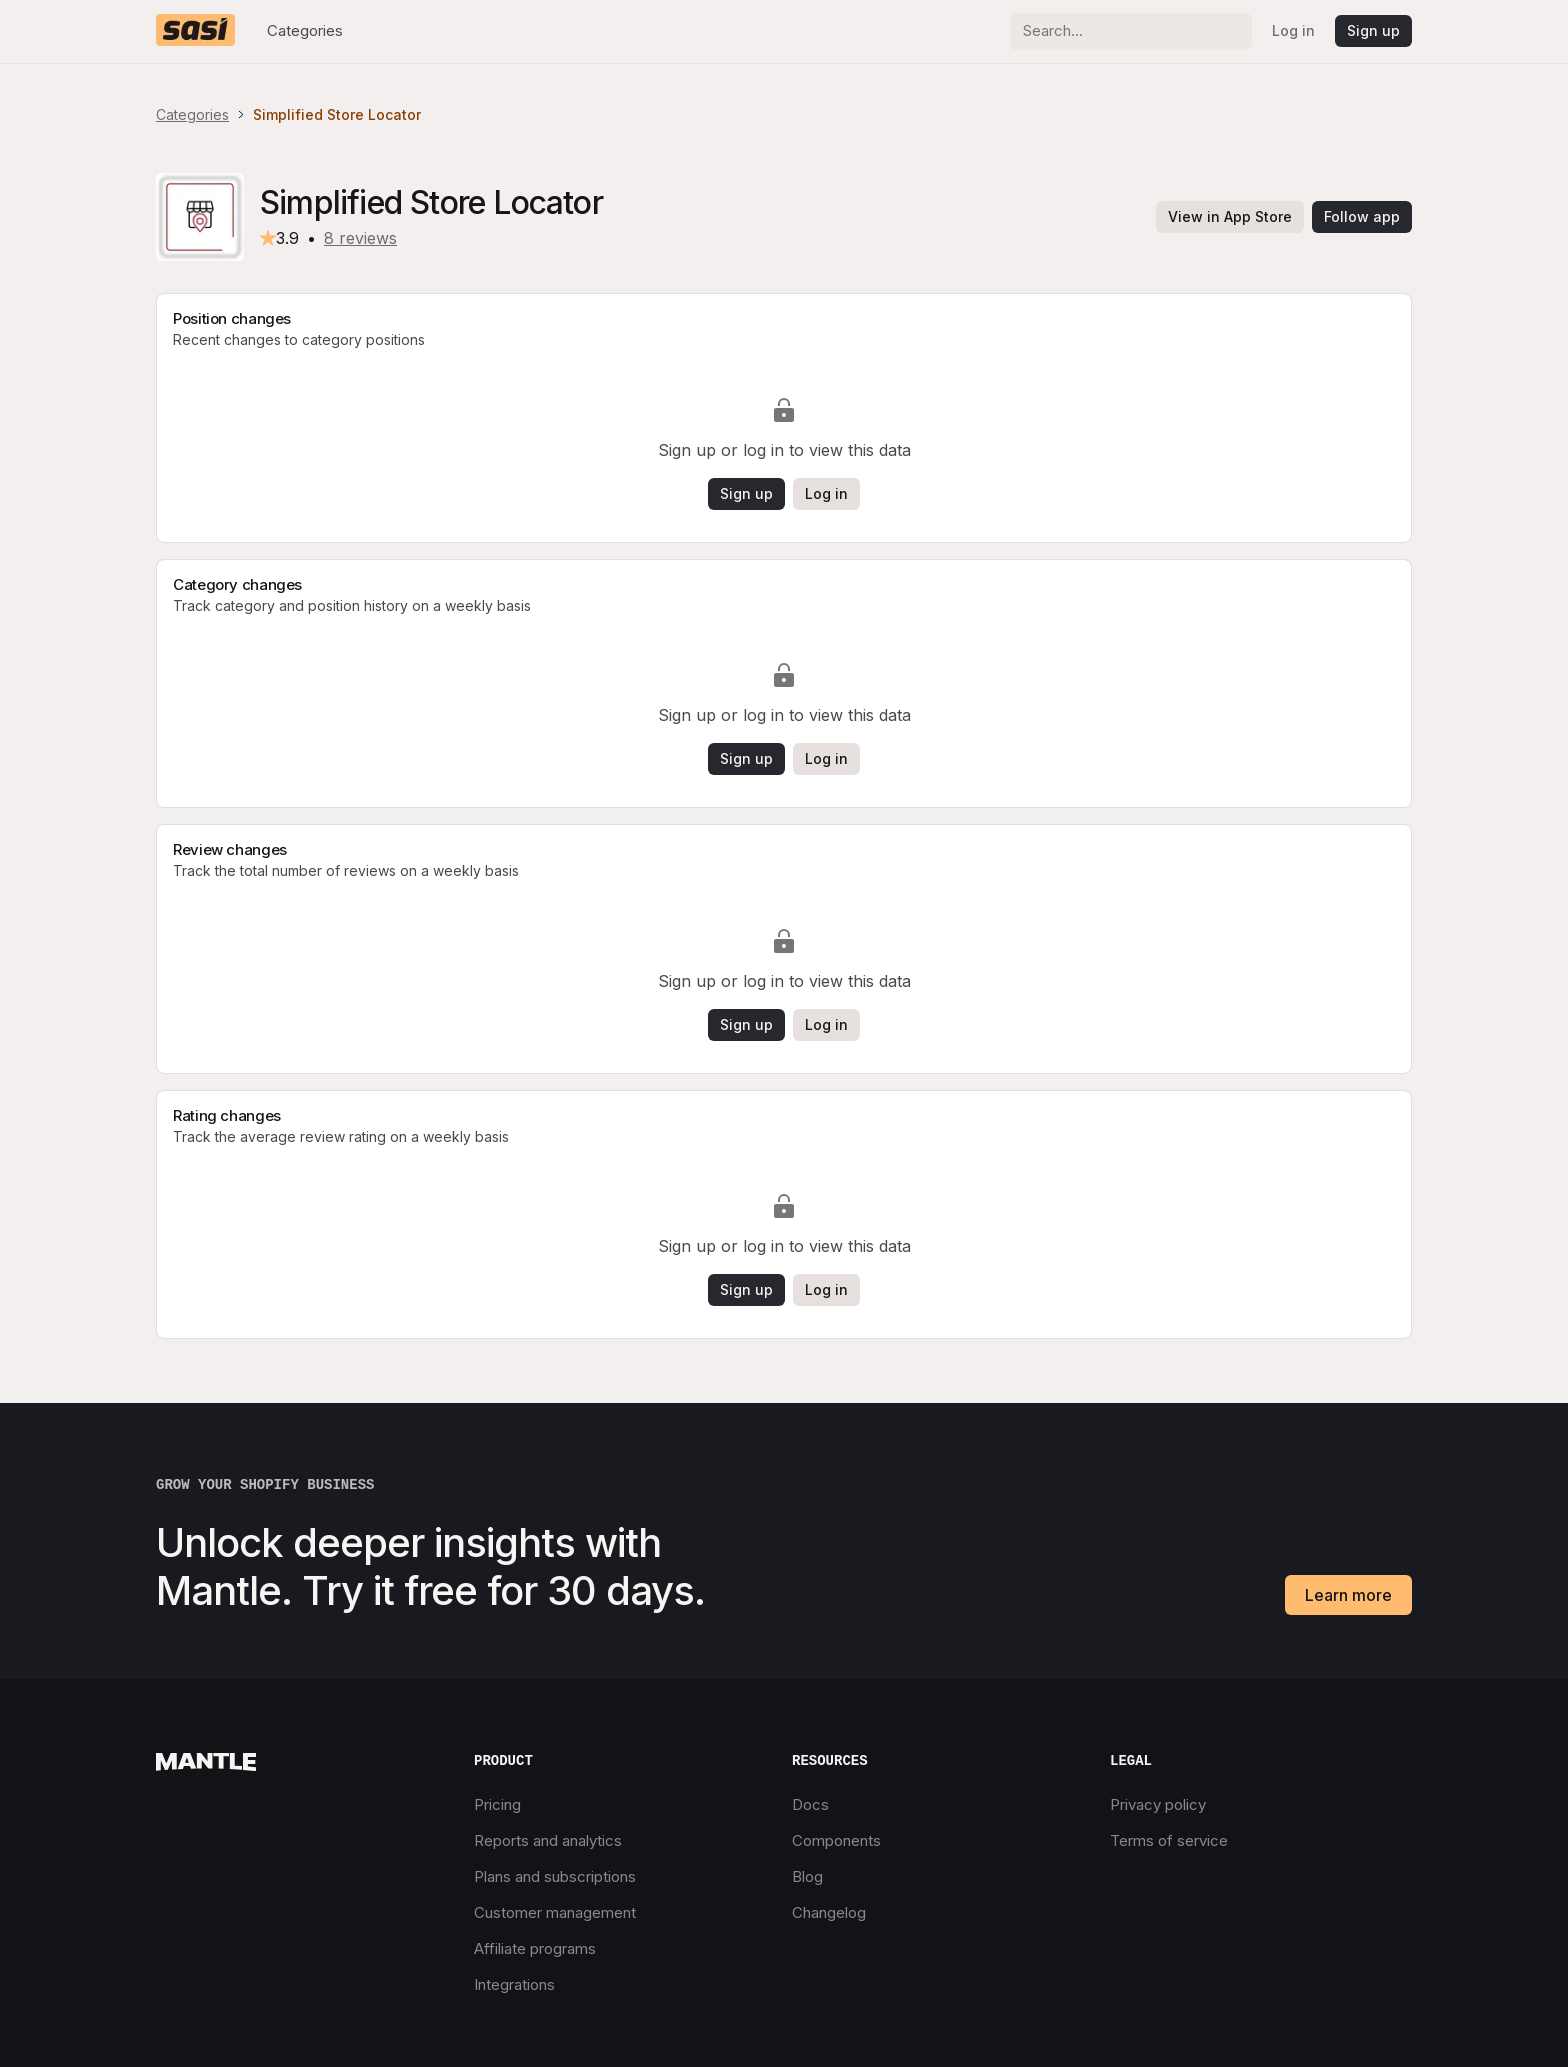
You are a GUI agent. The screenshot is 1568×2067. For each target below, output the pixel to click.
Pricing (497, 1804)
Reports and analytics (548, 1840)
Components (836, 1840)
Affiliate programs (535, 1948)
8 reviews (360, 238)
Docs (810, 1804)
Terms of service (1169, 1840)
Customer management (555, 1912)
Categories (305, 30)
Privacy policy (1158, 1804)
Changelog (829, 1912)
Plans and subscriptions (555, 1876)
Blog (807, 1876)
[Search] (1131, 31)
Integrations (514, 1984)
